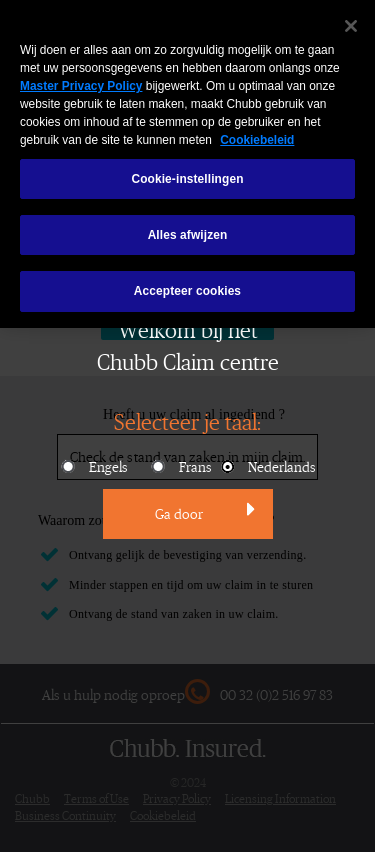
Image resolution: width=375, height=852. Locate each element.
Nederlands (267, 467)
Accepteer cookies (187, 281)
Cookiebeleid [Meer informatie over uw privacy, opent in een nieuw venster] (257, 130)
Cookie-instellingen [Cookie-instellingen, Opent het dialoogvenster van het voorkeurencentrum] (187, 169)
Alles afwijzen (188, 225)
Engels (93, 467)
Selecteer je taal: (187, 421)
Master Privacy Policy (81, 76)
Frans (180, 467)
